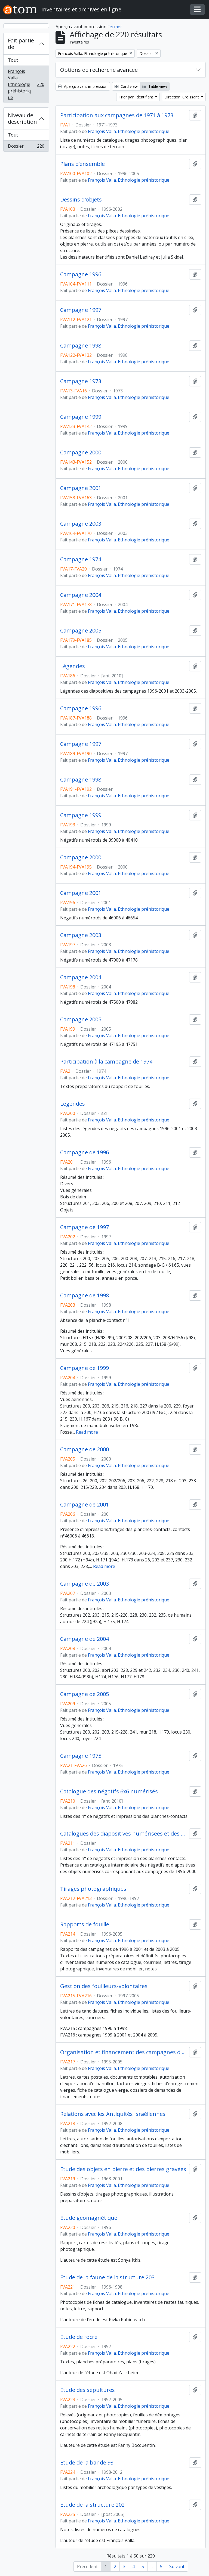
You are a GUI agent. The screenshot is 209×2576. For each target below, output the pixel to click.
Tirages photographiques (93, 1889)
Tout (13, 60)
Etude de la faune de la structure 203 (107, 2277)
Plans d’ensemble (82, 164)
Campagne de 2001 (84, 1504)
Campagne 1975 (80, 1756)
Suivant (177, 2566)
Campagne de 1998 (84, 1295)
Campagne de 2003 (84, 1583)
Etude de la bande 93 (86, 2462)
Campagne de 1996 (84, 1152)
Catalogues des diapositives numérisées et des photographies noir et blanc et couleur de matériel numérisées (123, 1833)
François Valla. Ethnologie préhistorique (26, 84)
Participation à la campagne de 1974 (106, 1061)
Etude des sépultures (87, 2390)
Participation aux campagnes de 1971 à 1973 (116, 115)
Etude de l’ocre (78, 2337)
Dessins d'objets (81, 199)
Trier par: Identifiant (136, 97)
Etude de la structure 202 (92, 2504)
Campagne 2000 (80, 452)
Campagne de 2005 (84, 1694)
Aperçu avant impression (82, 86)
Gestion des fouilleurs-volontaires (103, 1986)
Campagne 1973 (80, 381)
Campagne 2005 (80, 630)
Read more (87, 1432)
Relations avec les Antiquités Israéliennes (112, 2114)
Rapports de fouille (84, 1924)
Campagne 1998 (80, 345)
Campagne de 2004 (84, 1639)
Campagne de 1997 (84, 1227)
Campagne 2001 (80, 488)
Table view (154, 86)
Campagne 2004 (80, 595)
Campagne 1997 (80, 310)
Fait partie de (21, 44)
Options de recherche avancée (99, 69)
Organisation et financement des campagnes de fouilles (123, 2052)
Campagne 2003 (80, 523)
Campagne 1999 (80, 417)
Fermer (114, 27)
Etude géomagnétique (88, 2218)
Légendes (72, 666)
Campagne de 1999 (84, 1368)
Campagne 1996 (80, 274)
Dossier (26, 147)
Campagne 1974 (80, 559)
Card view (126, 86)
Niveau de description (22, 118)
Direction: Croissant (182, 97)
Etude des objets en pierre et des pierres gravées (123, 2169)
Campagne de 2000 (84, 1449)
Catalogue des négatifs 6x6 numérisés (109, 1791)
